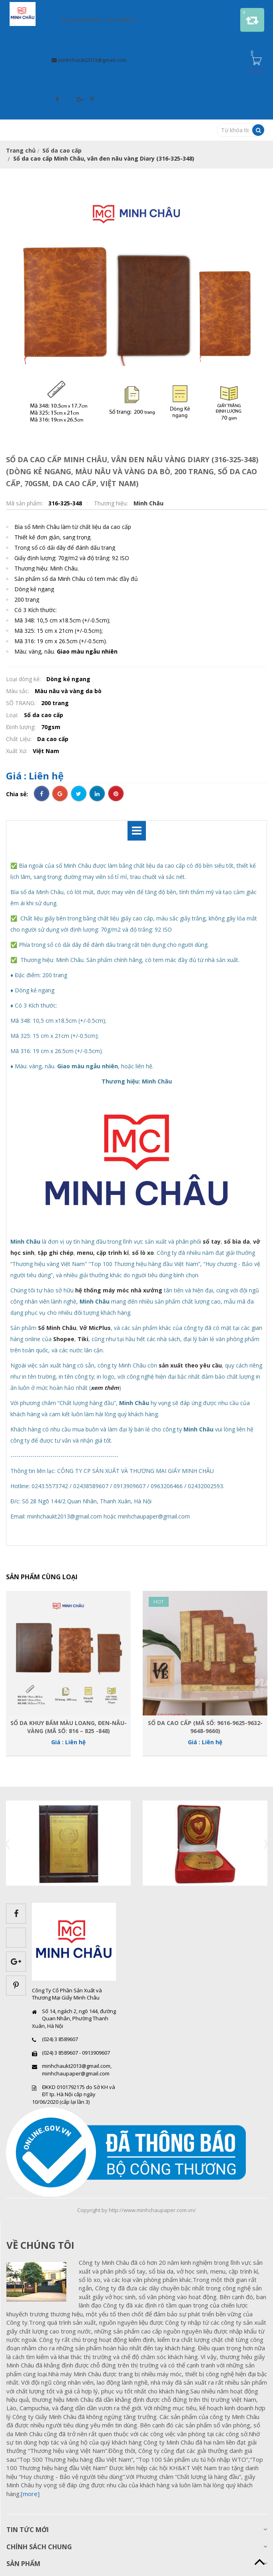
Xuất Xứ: (17, 751)
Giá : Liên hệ (35, 775)
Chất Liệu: (19, 739)
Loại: (13, 715)
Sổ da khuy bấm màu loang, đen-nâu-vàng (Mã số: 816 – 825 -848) (68, 1726)
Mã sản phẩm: (25, 503)
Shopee (63, 1339)
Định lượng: (21, 727)
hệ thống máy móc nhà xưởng (118, 1290)
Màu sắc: (18, 691)
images (39, 2281)
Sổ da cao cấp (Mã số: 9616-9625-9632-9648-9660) (205, 1726)
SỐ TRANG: (21, 703)
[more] (30, 2494)
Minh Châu (148, 503)
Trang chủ (21, 150)
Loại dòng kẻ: (24, 679)
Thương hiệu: (112, 503)
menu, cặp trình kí (103, 1252)
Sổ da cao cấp (62, 150)
